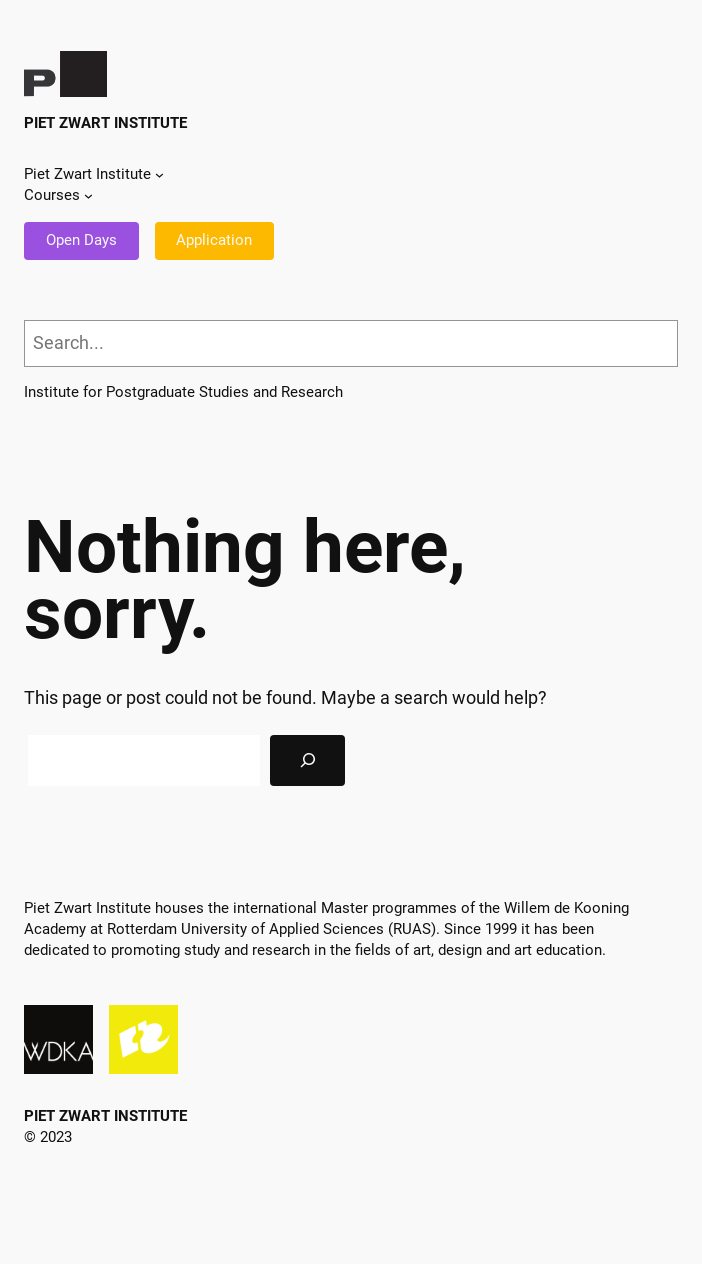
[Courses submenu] (88, 195)
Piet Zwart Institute (105, 123)
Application (214, 240)
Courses (52, 195)
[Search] (307, 761)
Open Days (81, 240)
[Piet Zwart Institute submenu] (159, 174)
